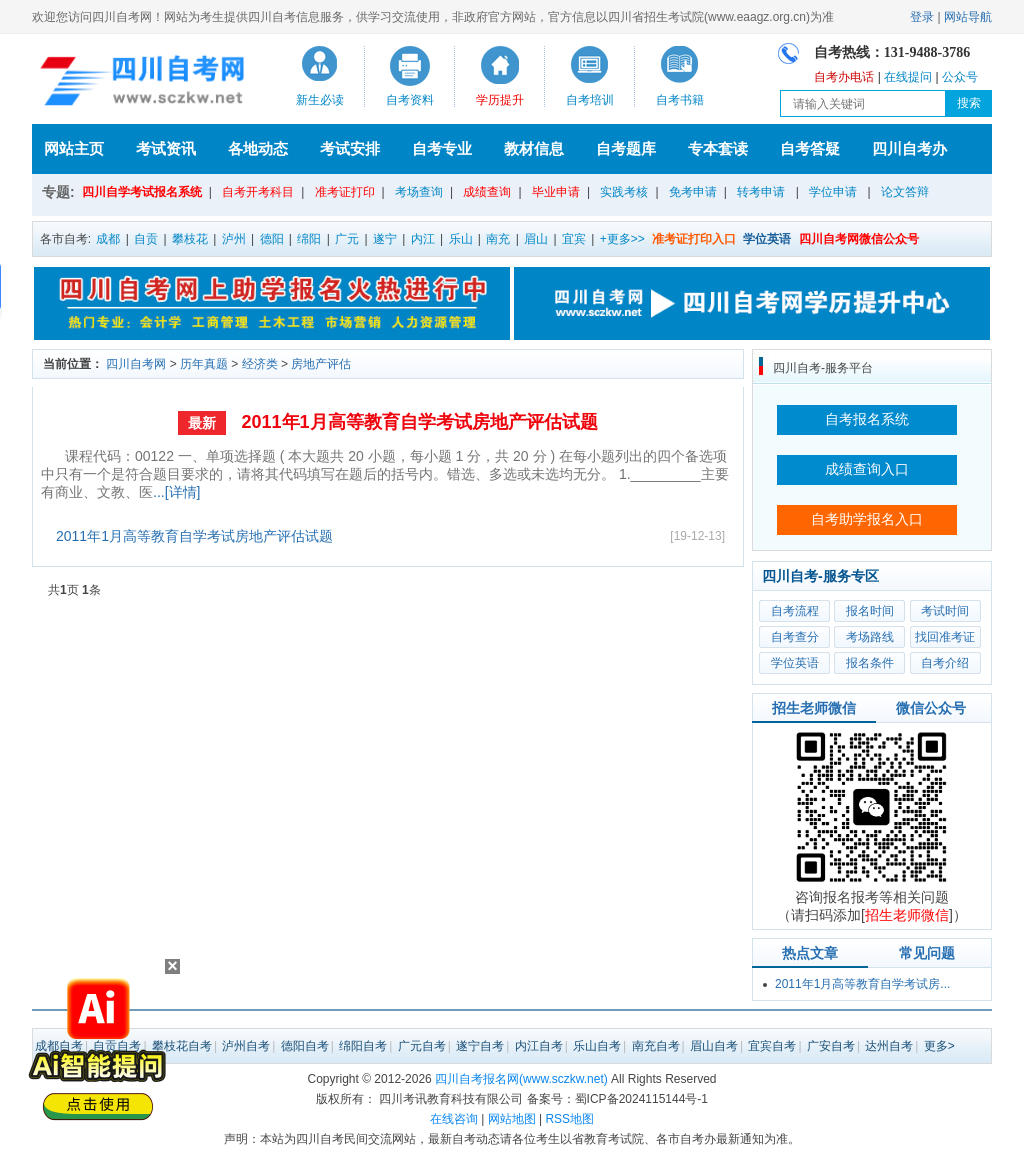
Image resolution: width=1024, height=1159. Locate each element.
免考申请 (693, 192)
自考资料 (410, 100)
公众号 (960, 77)
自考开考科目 (258, 192)
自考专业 (442, 148)
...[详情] (176, 492)
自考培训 (590, 100)
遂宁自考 (480, 1046)
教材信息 (534, 148)
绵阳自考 (363, 1046)
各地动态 (258, 148)
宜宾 (574, 239)
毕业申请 (556, 192)
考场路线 (870, 637)
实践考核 (624, 192)
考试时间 (945, 611)
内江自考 (539, 1046)
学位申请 (833, 192)
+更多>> (622, 239)
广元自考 (422, 1046)
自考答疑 (810, 148)
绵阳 (309, 239)
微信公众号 (931, 708)
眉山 (536, 239)
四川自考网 (136, 364)
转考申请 (761, 192)
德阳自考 (305, 1046)
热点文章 (810, 953)
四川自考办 (909, 148)
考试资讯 (166, 148)
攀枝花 (190, 239)
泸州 (234, 239)
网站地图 (512, 1119)
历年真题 (204, 364)
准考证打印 (345, 192)
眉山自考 (714, 1046)
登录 (922, 17)
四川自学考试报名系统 (142, 192)
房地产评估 (321, 364)
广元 (347, 239)
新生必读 (320, 100)
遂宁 (385, 239)
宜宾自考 (772, 1046)
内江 (423, 239)
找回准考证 (945, 637)
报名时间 (870, 611)
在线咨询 (454, 1119)
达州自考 (889, 1046)
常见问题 (927, 953)
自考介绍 (945, 663)
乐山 (461, 239)
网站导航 (968, 17)
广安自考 (831, 1046)
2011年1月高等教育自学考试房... (862, 984)
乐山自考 (597, 1046)
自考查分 (795, 637)
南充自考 (656, 1046)
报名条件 (870, 663)
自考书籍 (680, 100)
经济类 (260, 364)
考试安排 (350, 148)
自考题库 (626, 148)
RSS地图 (569, 1119)
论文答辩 (905, 192)
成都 (108, 239)
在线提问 (908, 77)
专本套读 (718, 148)
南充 (498, 239)
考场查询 (419, 192)
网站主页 (74, 148)
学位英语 (795, 663)
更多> (939, 1046)
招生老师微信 (814, 708)
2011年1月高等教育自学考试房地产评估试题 (419, 422)
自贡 (146, 239)
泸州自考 (246, 1046)
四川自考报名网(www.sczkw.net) (521, 1079)
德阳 (272, 239)
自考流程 (795, 611)
